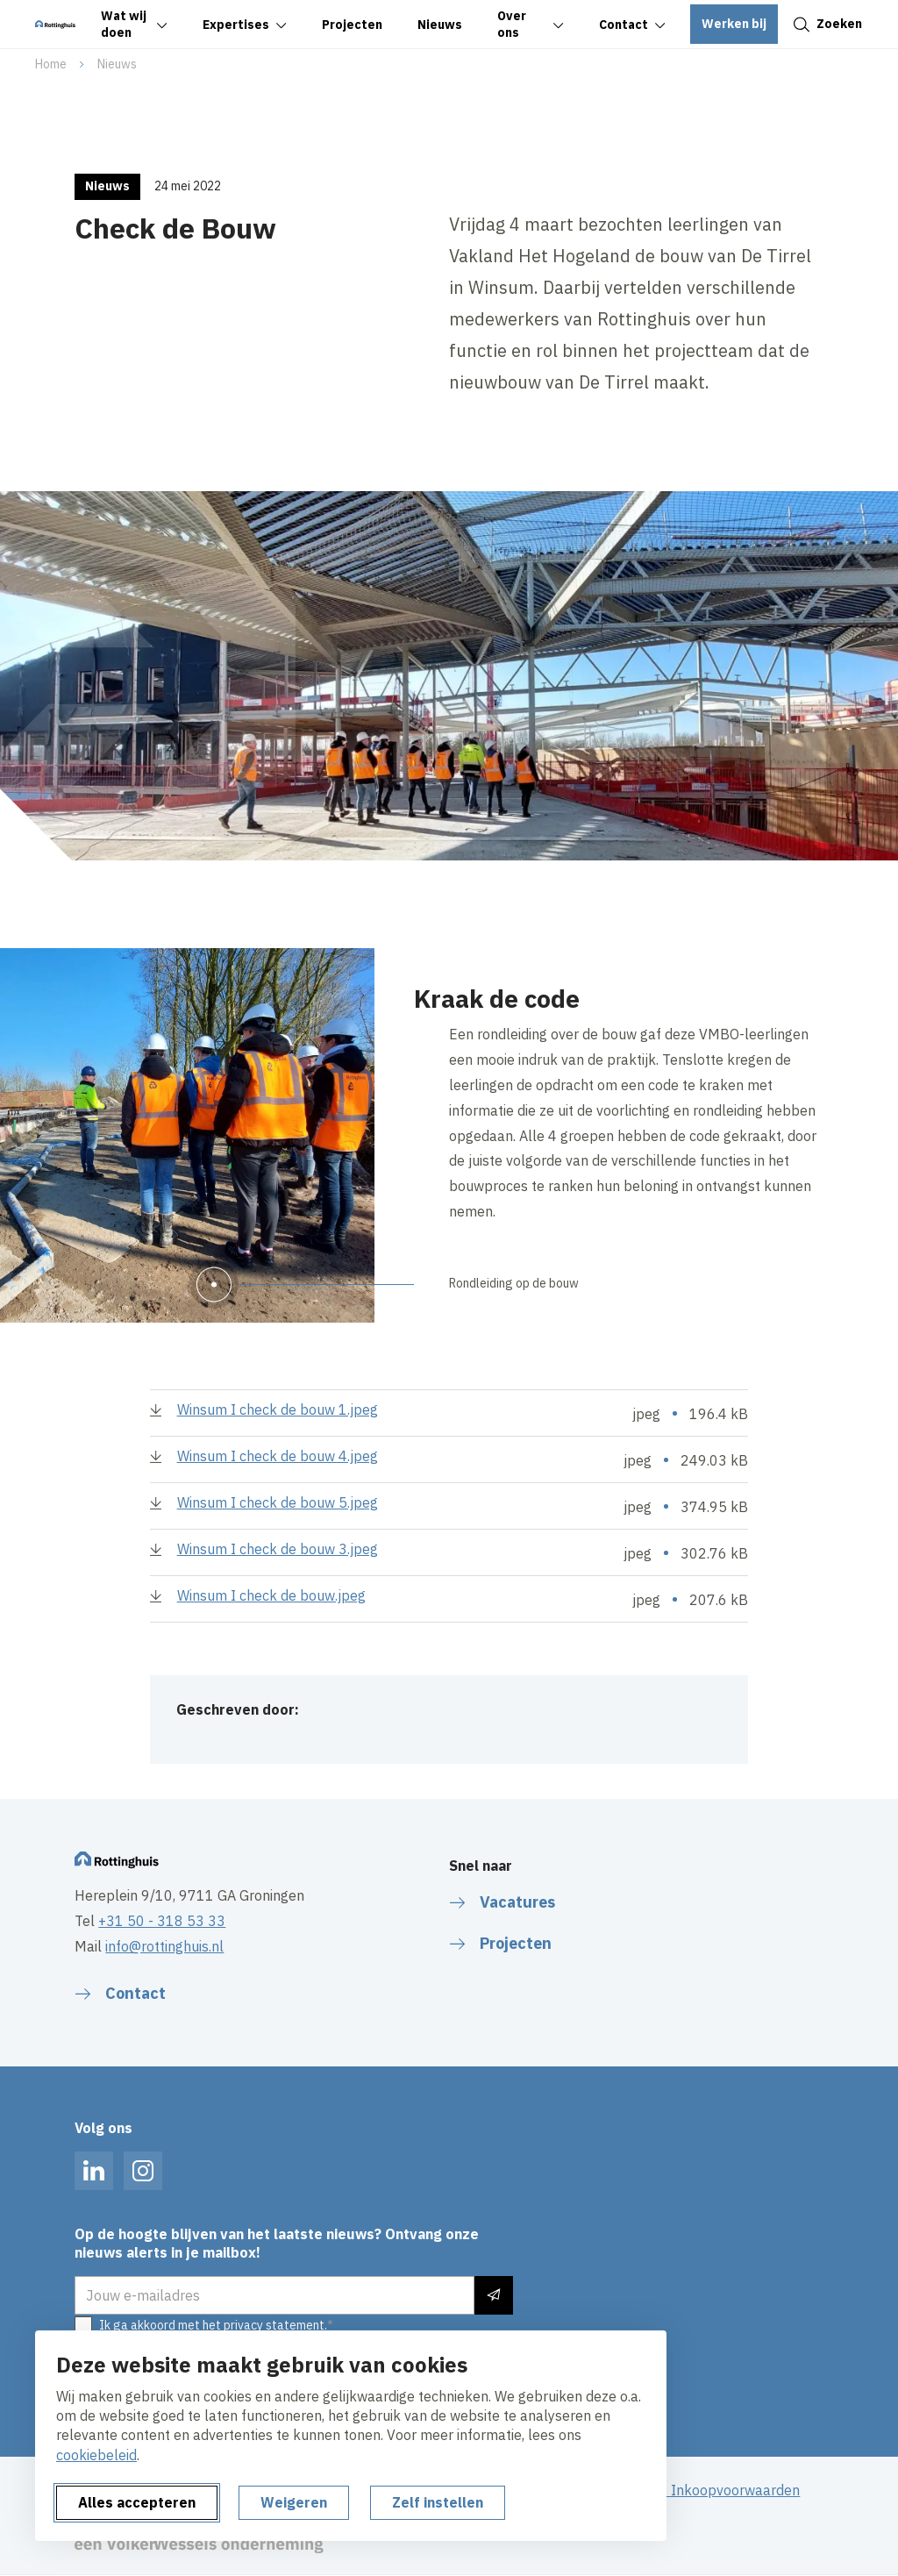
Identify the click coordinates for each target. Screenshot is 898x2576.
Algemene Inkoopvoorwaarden (701, 2490)
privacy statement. (275, 2325)
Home (51, 64)
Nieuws (117, 64)
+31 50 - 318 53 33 (161, 1921)
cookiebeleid (96, 2455)
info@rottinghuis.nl (164, 1946)
